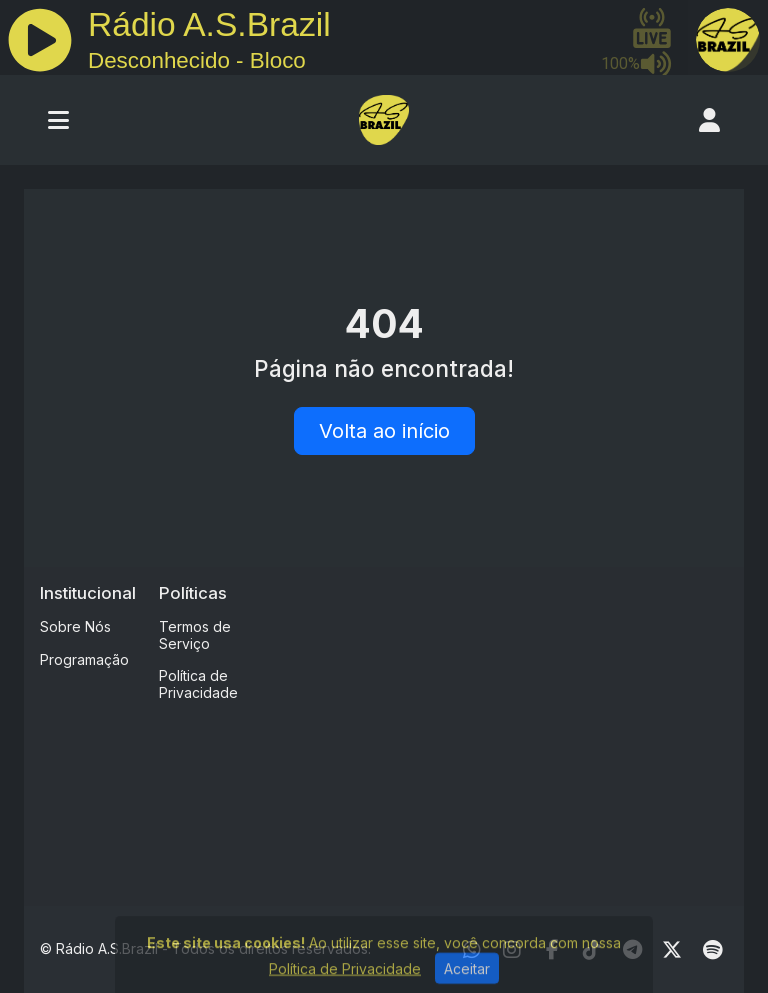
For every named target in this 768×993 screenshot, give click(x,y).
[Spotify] (712, 950)
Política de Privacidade (198, 684)
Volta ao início (384, 431)
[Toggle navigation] (58, 120)
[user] (709, 120)
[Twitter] (672, 950)
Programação (84, 659)
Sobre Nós (75, 626)
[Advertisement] (522, 723)
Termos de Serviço (195, 635)
